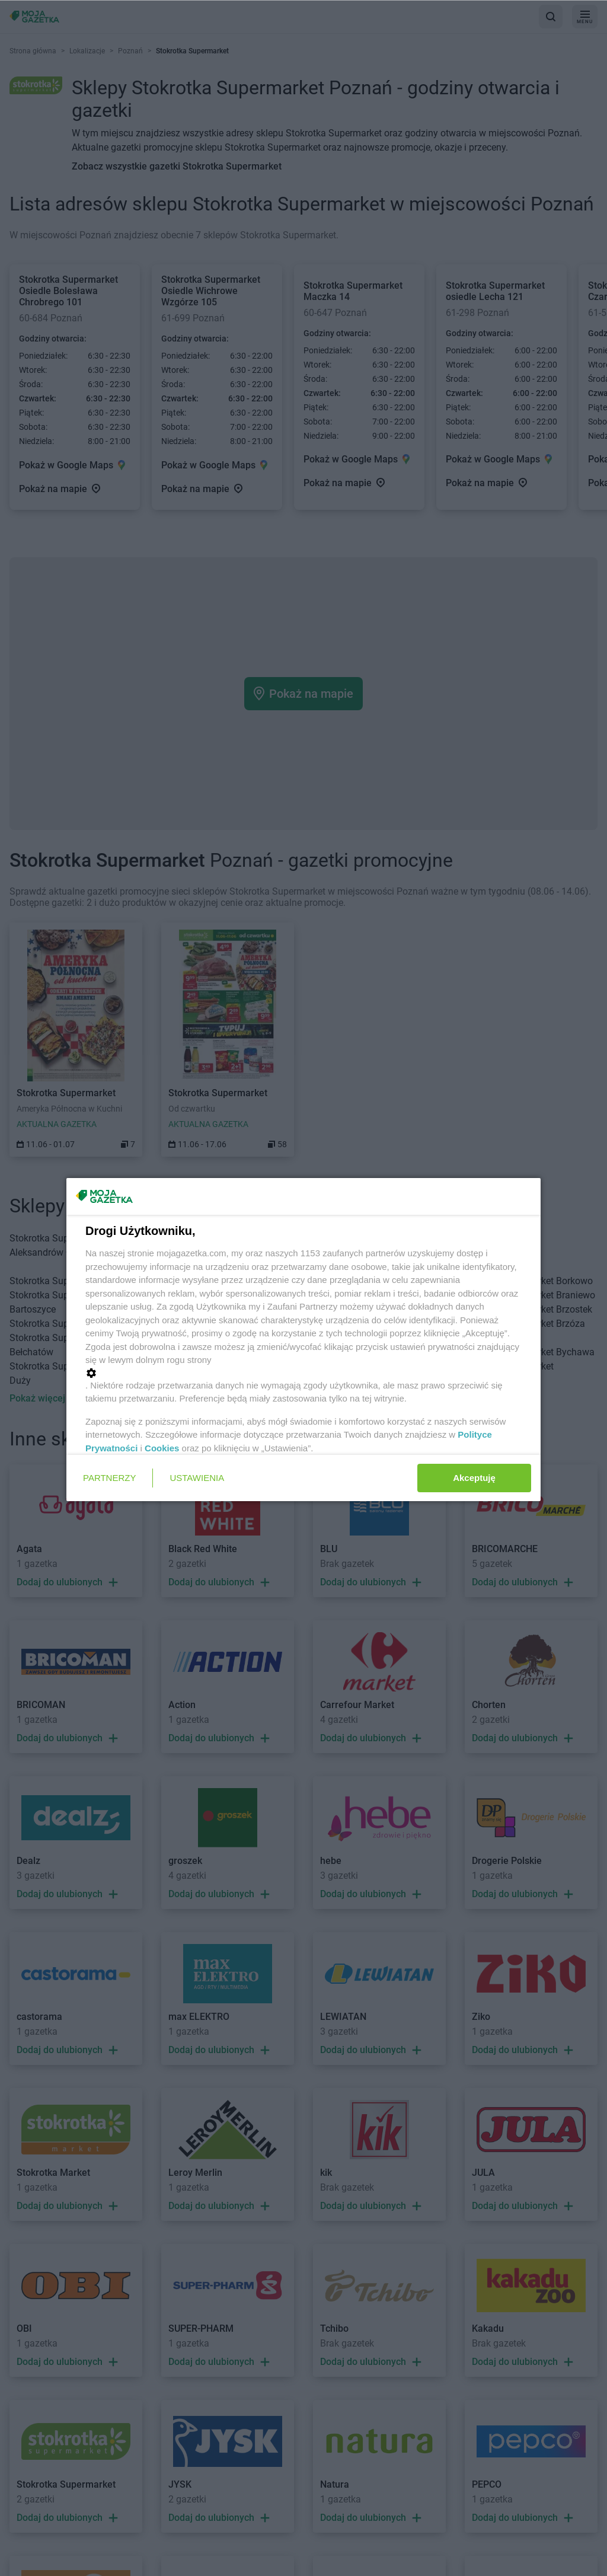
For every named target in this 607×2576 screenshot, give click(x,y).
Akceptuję (474, 1478)
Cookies (162, 1448)
